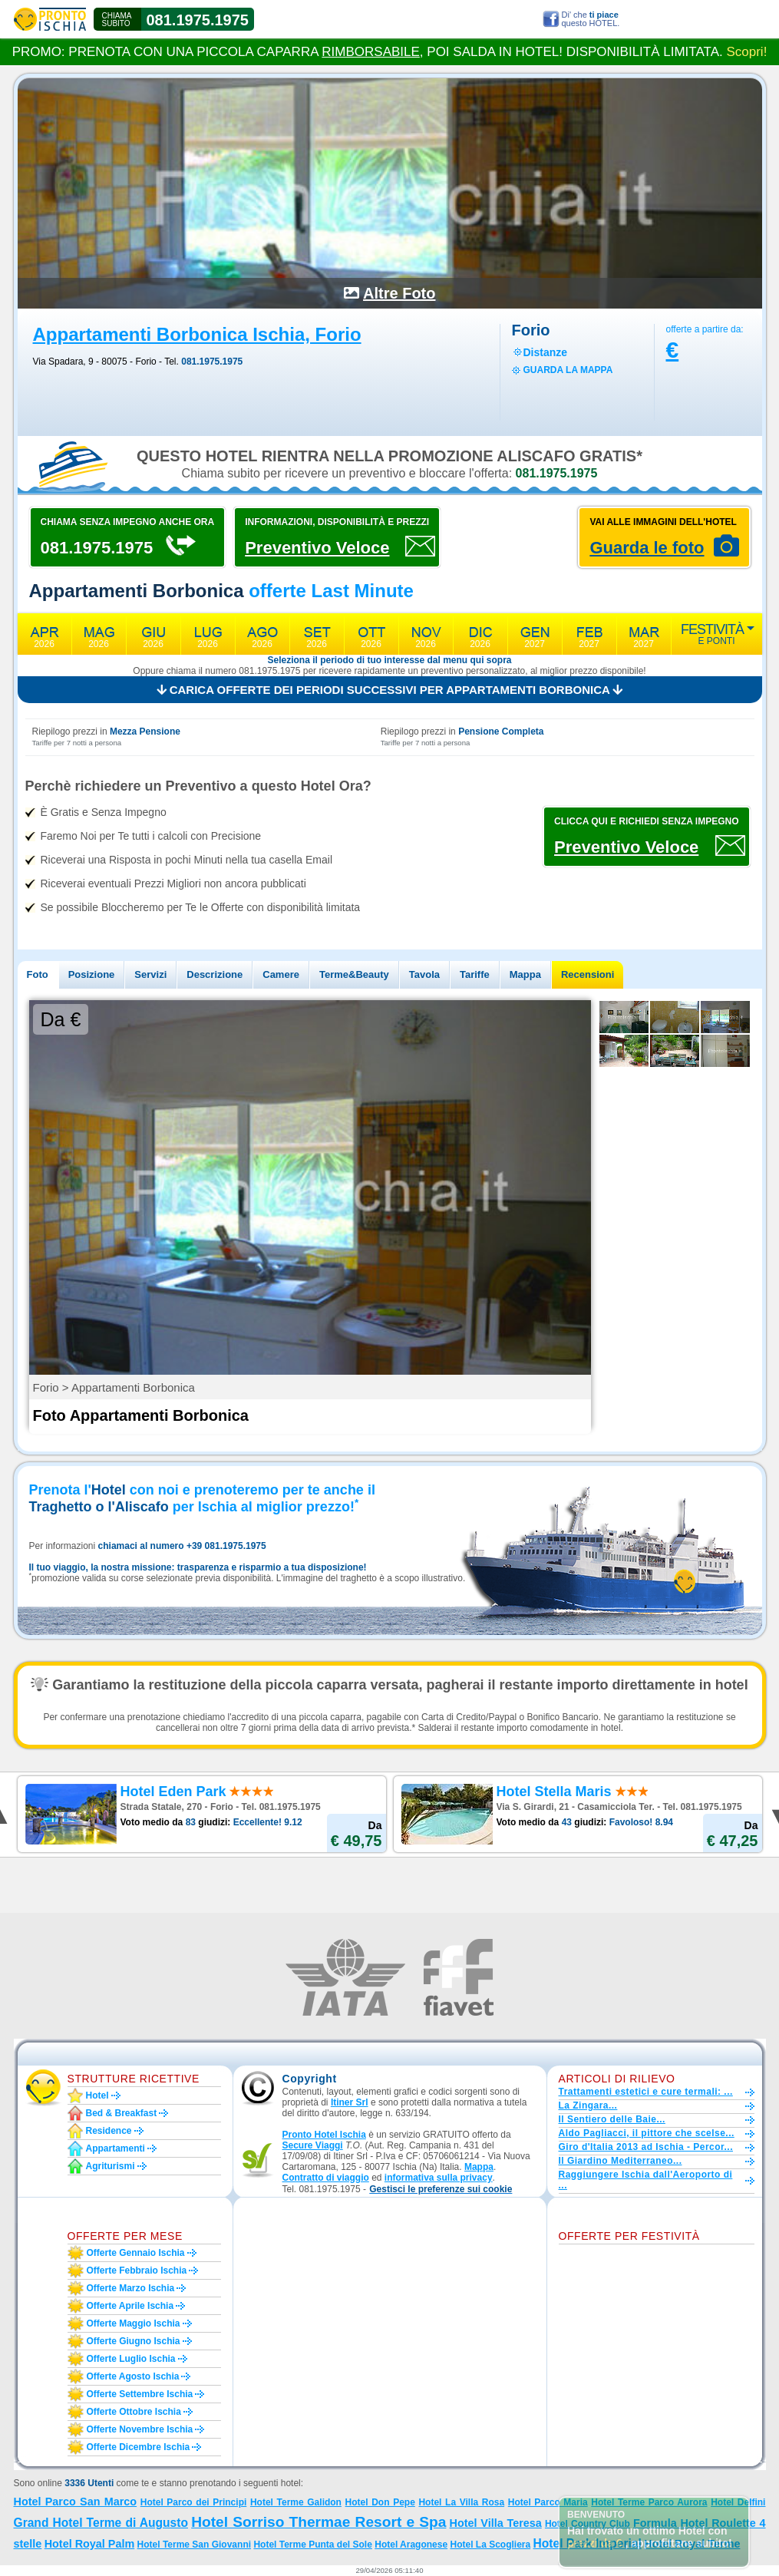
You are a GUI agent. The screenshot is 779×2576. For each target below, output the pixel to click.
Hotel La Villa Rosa (461, 2502)
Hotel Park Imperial (587, 2543)
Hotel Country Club (587, 2523)
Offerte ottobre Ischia (134, 2411)
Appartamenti (115, 2148)
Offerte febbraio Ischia (137, 2270)
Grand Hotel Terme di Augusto (101, 2522)
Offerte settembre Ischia (140, 2394)
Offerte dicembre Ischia (138, 2447)
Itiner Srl (349, 2102)
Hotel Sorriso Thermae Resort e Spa (318, 2522)
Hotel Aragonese (411, 2544)
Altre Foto (399, 293)
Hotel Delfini (738, 2502)
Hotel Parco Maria (548, 2502)
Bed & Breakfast (121, 2113)
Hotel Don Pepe (380, 2502)
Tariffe (475, 974)
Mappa (525, 974)
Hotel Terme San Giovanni (194, 2544)
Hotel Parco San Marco (75, 2501)
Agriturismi (110, 2166)
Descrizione (214, 974)
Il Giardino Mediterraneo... (620, 2160)
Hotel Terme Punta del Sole (312, 2544)
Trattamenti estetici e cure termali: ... (646, 2091)
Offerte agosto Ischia (133, 2376)
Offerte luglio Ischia (131, 2358)
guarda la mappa (568, 370)
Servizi (150, 974)
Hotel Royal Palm (90, 2544)
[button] (440, 2189)
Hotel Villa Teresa (496, 2523)
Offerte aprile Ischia (130, 2305)
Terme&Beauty (354, 974)
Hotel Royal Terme (692, 2544)
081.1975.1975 (198, 20)
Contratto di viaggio (325, 2177)
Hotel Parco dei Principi (193, 2502)
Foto (37, 974)
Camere (280, 974)
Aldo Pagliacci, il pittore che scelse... (646, 2133)
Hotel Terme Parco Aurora (649, 2502)
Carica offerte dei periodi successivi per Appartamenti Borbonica (390, 689)
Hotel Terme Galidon (296, 2502)
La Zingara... (588, 2105)
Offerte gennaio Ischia (136, 2252)
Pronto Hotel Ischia (324, 2134)
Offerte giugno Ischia (133, 2341)
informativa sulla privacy (439, 2177)
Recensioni (587, 974)
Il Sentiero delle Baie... (612, 2119)
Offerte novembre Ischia (140, 2429)
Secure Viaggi (312, 2145)
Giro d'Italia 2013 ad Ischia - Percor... (646, 2147)
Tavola (424, 974)
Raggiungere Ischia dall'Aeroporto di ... (646, 2180)
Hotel (97, 2095)
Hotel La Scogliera (490, 2544)
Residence (109, 2130)
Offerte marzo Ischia (131, 2288)
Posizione (91, 974)
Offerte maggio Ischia (133, 2323)
